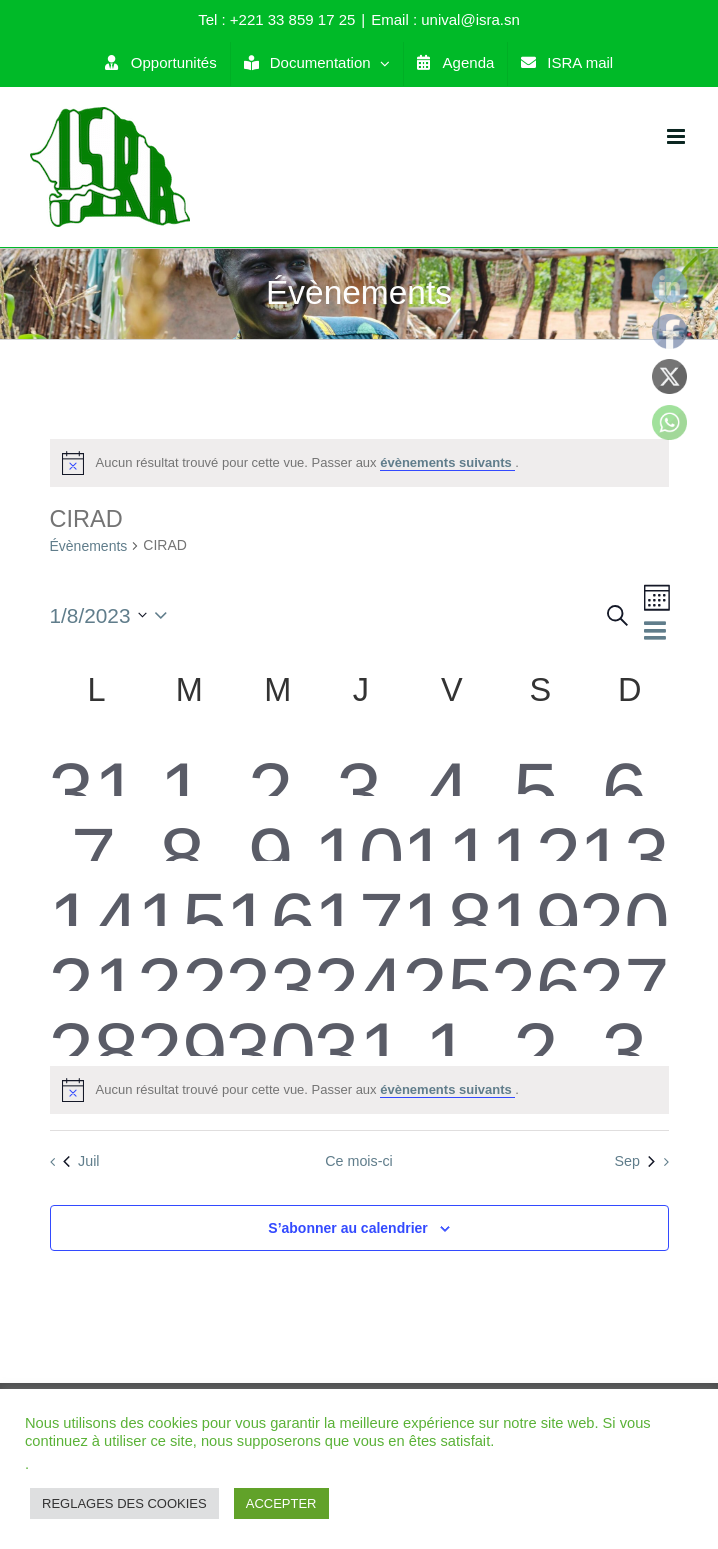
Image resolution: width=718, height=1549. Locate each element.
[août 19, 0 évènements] (536, 893)
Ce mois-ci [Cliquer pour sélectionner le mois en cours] (359, 1161)
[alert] (359, 463)
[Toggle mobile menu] (677, 136)
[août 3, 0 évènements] (359, 763)
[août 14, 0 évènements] (94, 893)
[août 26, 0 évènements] (536, 958)
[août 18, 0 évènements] (447, 893)
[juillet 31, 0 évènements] (94, 763)
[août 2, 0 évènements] (270, 763)
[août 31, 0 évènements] (359, 1023)
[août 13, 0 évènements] (624, 828)
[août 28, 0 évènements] (94, 1023)
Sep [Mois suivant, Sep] (634, 1161)
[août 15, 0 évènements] (182, 893)
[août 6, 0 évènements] (624, 763)
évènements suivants (447, 462)
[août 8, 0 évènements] (182, 828)
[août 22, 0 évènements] (182, 958)
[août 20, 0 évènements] (624, 893)
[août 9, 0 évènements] (270, 828)
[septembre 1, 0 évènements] (447, 1023)
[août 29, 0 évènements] (182, 1023)
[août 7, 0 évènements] (94, 828)
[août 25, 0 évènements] (447, 958)
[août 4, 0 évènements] (447, 763)
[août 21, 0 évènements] (94, 958)
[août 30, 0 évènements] (270, 1023)
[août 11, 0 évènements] (447, 828)
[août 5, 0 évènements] (536, 763)
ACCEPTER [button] (281, 1503)
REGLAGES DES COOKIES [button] (124, 1503)
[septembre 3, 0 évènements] (624, 1023)
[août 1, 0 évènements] (182, 763)
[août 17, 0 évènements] (359, 893)
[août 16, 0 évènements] (270, 893)
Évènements (89, 546)
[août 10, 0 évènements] (359, 828)
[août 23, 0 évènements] (270, 958)
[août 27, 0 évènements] (624, 958)
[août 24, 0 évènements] (359, 958)
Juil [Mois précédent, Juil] (81, 1161)
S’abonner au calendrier (348, 1228)
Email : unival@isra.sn (445, 19)
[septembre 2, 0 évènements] (536, 1023)
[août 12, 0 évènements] (536, 828)
